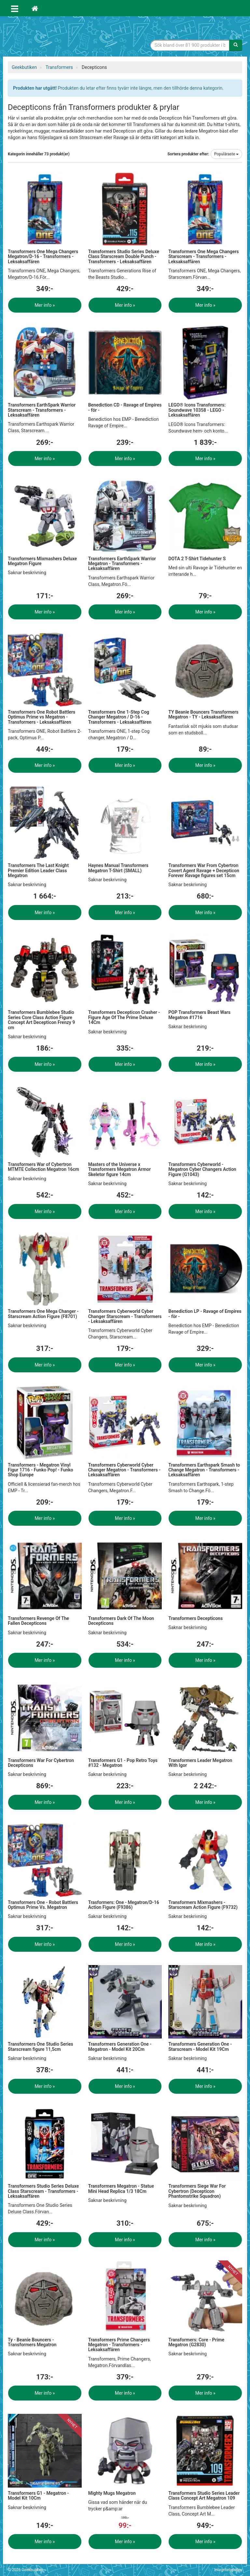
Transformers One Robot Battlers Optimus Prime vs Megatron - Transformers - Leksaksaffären (41, 717)
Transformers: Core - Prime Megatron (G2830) (196, 2342)
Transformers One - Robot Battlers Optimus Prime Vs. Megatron (43, 1905)
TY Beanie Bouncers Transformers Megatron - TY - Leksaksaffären (203, 714)
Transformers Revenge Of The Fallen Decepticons (38, 1621)
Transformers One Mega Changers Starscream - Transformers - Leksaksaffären (203, 256)
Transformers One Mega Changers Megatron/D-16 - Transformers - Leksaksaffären (43, 256)
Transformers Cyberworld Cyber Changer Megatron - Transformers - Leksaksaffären (124, 1470)
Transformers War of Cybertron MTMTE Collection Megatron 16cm (43, 1167)
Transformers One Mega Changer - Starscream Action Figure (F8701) (43, 1314)
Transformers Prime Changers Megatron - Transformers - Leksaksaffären (119, 2344)
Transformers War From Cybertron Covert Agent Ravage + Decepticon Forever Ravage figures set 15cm (203, 870)
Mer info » (45, 305)
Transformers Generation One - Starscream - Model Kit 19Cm (200, 2046)
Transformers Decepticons (195, 1618)
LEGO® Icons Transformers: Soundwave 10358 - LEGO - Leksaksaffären (197, 410)
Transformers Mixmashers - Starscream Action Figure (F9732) (203, 1905)
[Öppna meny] (14, 8)
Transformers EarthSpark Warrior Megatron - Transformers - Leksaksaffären (122, 563)
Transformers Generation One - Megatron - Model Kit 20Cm (120, 2046)
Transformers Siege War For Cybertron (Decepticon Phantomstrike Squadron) (197, 2191)
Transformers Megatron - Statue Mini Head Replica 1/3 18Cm (121, 2188)
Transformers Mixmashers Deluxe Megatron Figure (42, 561)
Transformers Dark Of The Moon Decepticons (121, 1621)
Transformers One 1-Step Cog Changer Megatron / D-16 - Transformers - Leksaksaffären (119, 717)
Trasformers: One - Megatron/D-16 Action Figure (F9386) (123, 1905)
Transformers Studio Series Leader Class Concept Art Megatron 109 (204, 2496)
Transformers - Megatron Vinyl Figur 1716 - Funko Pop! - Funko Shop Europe (40, 1470)
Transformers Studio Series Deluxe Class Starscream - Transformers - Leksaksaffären (43, 2191)
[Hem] (34, 8)
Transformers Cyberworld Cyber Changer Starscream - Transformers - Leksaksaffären (125, 1316)
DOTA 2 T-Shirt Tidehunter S (197, 558)
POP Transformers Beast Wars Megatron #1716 (199, 1015)
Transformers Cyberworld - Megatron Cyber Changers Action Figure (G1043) (202, 1169)
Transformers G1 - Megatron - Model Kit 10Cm (38, 2496)
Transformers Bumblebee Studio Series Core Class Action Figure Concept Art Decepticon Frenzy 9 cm (41, 1020)
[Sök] (235, 45)
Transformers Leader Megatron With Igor (200, 1763)
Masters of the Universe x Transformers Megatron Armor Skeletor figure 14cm (119, 1169)
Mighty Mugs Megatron (112, 2493)
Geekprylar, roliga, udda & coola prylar (56, 37)
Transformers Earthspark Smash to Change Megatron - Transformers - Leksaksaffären (204, 1470)
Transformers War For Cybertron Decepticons (41, 1763)
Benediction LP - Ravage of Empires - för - (204, 1314)
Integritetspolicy (228, 2570)
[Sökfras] (190, 45)
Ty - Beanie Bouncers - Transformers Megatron (32, 2342)
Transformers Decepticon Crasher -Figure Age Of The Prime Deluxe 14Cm (124, 1017)
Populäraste (226, 154)
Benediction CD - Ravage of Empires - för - (125, 407)
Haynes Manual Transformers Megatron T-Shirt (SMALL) (118, 868)
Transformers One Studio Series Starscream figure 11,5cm (40, 2046)
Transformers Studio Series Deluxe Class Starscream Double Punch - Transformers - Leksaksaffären (123, 256)
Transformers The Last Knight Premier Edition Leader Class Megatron (38, 870)
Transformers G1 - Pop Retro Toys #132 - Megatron (123, 1763)
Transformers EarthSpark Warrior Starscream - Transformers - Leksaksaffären (42, 410)
